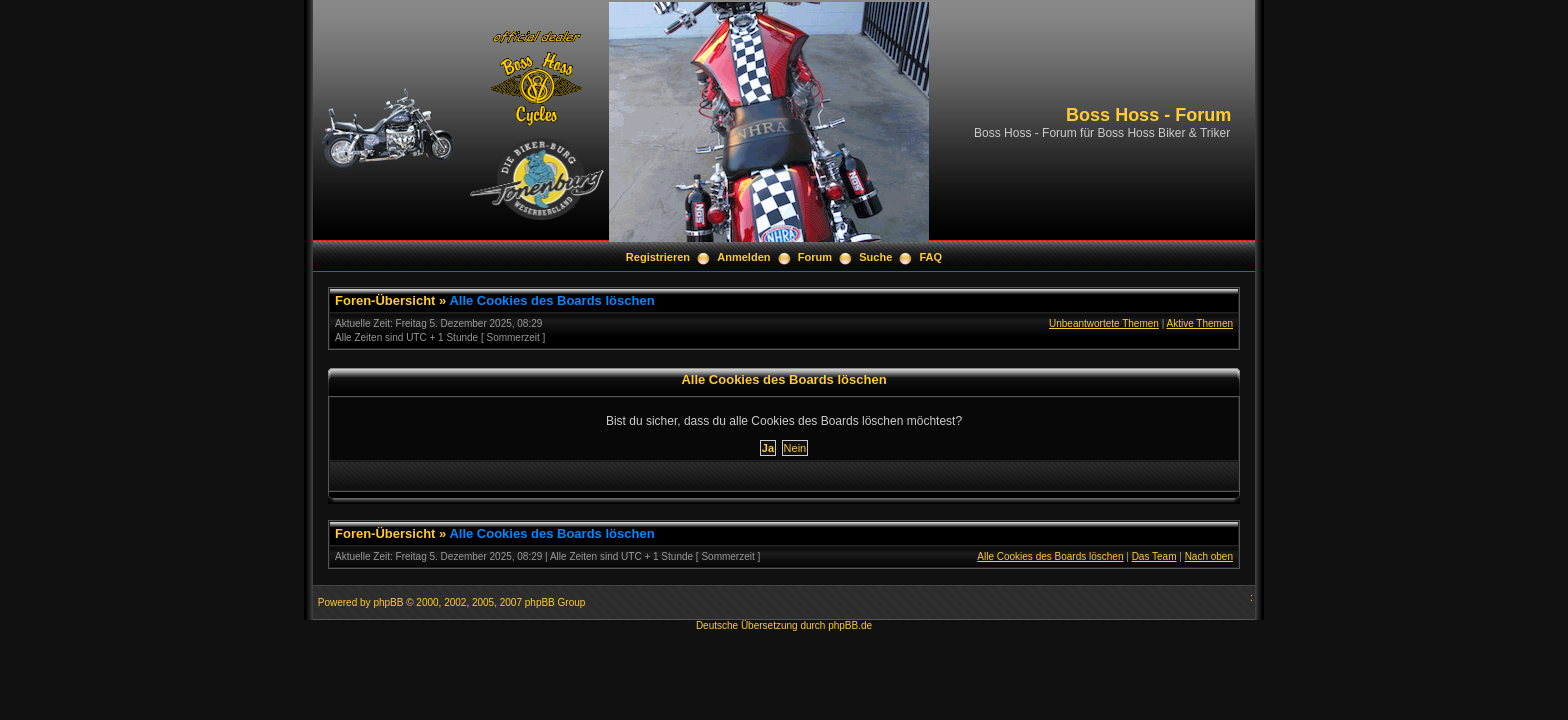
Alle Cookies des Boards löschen (551, 300)
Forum (815, 257)
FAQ (931, 257)
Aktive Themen (1199, 323)
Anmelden (743, 257)
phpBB (388, 602)
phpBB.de (850, 625)
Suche (875, 257)
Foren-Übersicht (385, 300)
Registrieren (658, 257)
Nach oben (1209, 556)
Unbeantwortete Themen (1104, 323)
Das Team (1154, 556)
